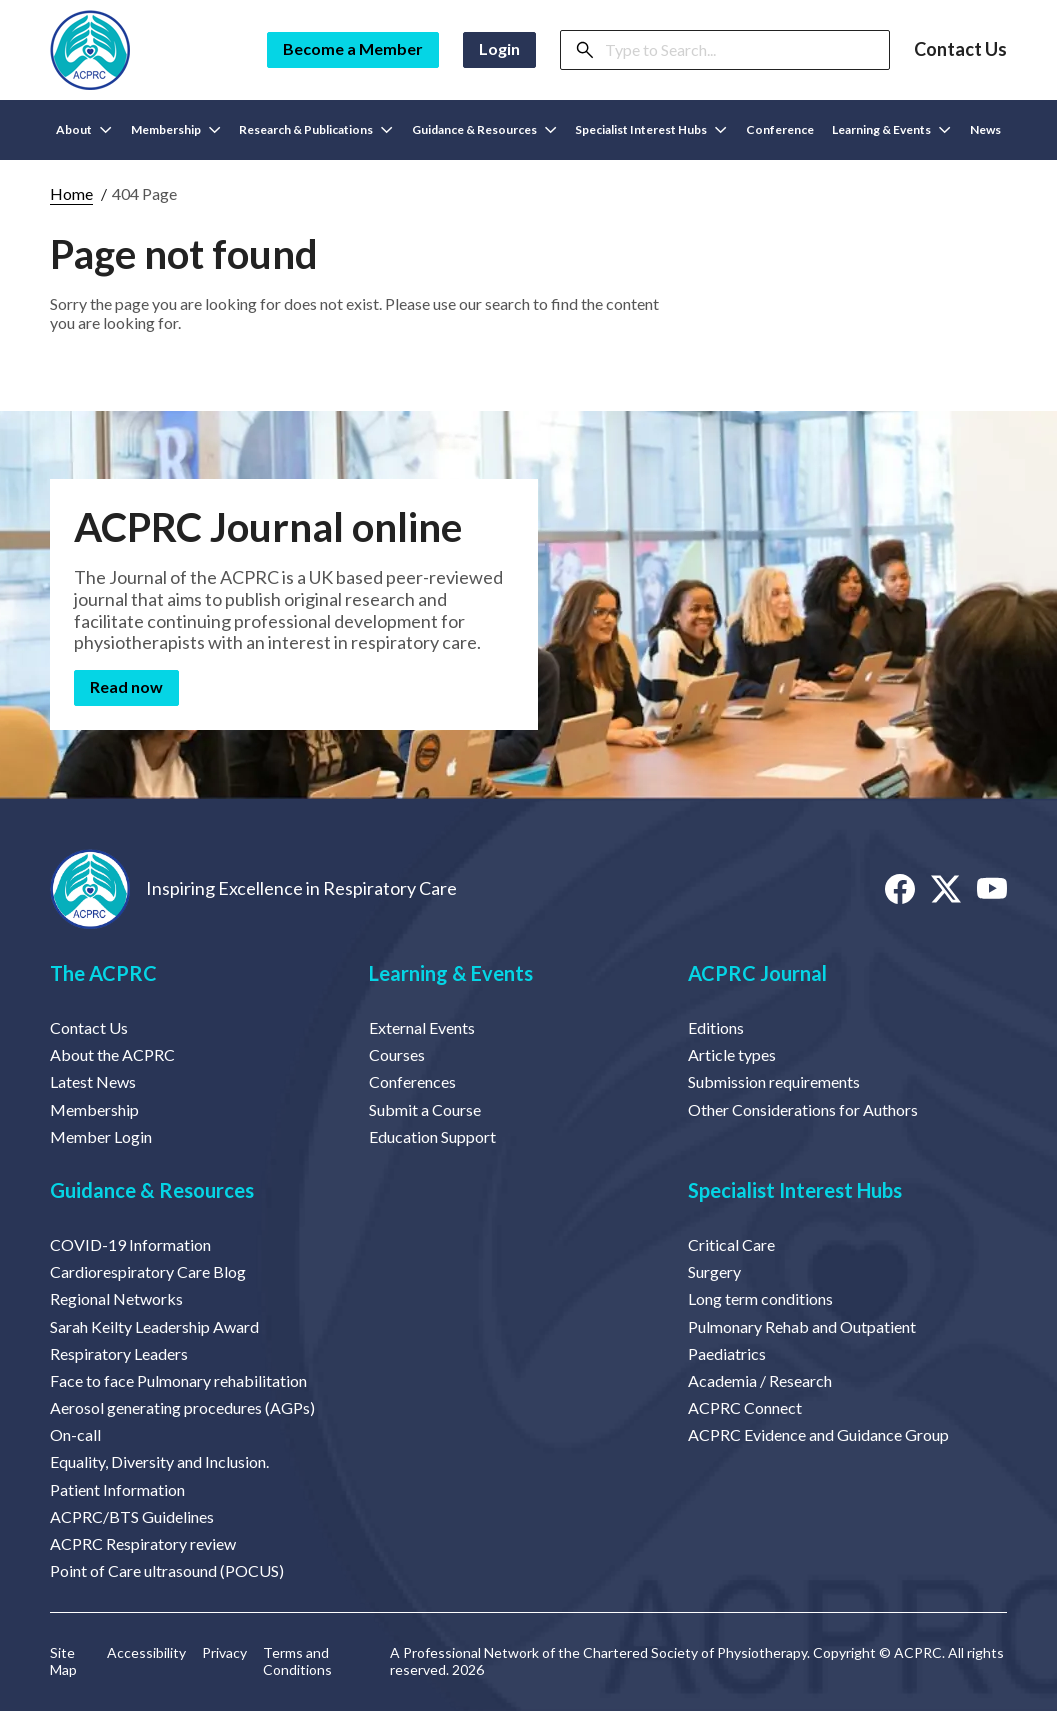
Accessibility (146, 1653)
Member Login (101, 1136)
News (985, 129)
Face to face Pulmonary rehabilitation (178, 1380)
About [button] (84, 129)
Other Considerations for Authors (803, 1109)
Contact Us (960, 49)
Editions (716, 1027)
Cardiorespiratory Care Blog (148, 1271)
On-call (75, 1434)
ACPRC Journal (757, 973)
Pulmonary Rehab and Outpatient (802, 1326)
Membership (94, 1109)
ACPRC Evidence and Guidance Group (818, 1434)
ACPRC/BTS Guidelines (132, 1516)
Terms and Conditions (297, 1661)
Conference (780, 129)
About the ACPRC (112, 1054)
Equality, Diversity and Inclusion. (159, 1461)
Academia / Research (760, 1380)
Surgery (714, 1271)
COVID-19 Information (130, 1244)
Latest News (93, 1081)
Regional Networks (116, 1298)
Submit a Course (425, 1109)
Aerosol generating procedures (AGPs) (182, 1407)
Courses (397, 1054)
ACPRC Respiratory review (143, 1543)
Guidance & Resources (152, 1190)
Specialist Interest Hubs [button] (651, 129)
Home (71, 193)
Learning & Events (451, 973)
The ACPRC (103, 973)
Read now (126, 686)
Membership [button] (176, 129)
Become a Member (353, 48)
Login (499, 48)
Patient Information (117, 1489)
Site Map (63, 1661)
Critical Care (731, 1244)
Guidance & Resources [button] (484, 129)
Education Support (432, 1136)
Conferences (412, 1081)
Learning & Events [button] (891, 129)
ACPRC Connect (745, 1407)
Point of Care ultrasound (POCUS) (167, 1570)
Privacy (224, 1653)
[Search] (741, 50)
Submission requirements (774, 1081)
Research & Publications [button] (316, 129)
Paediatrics (727, 1353)
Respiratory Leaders (119, 1353)
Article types (732, 1054)
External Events (422, 1027)
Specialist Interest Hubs (795, 1190)
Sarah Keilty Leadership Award (154, 1326)
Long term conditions (760, 1298)
